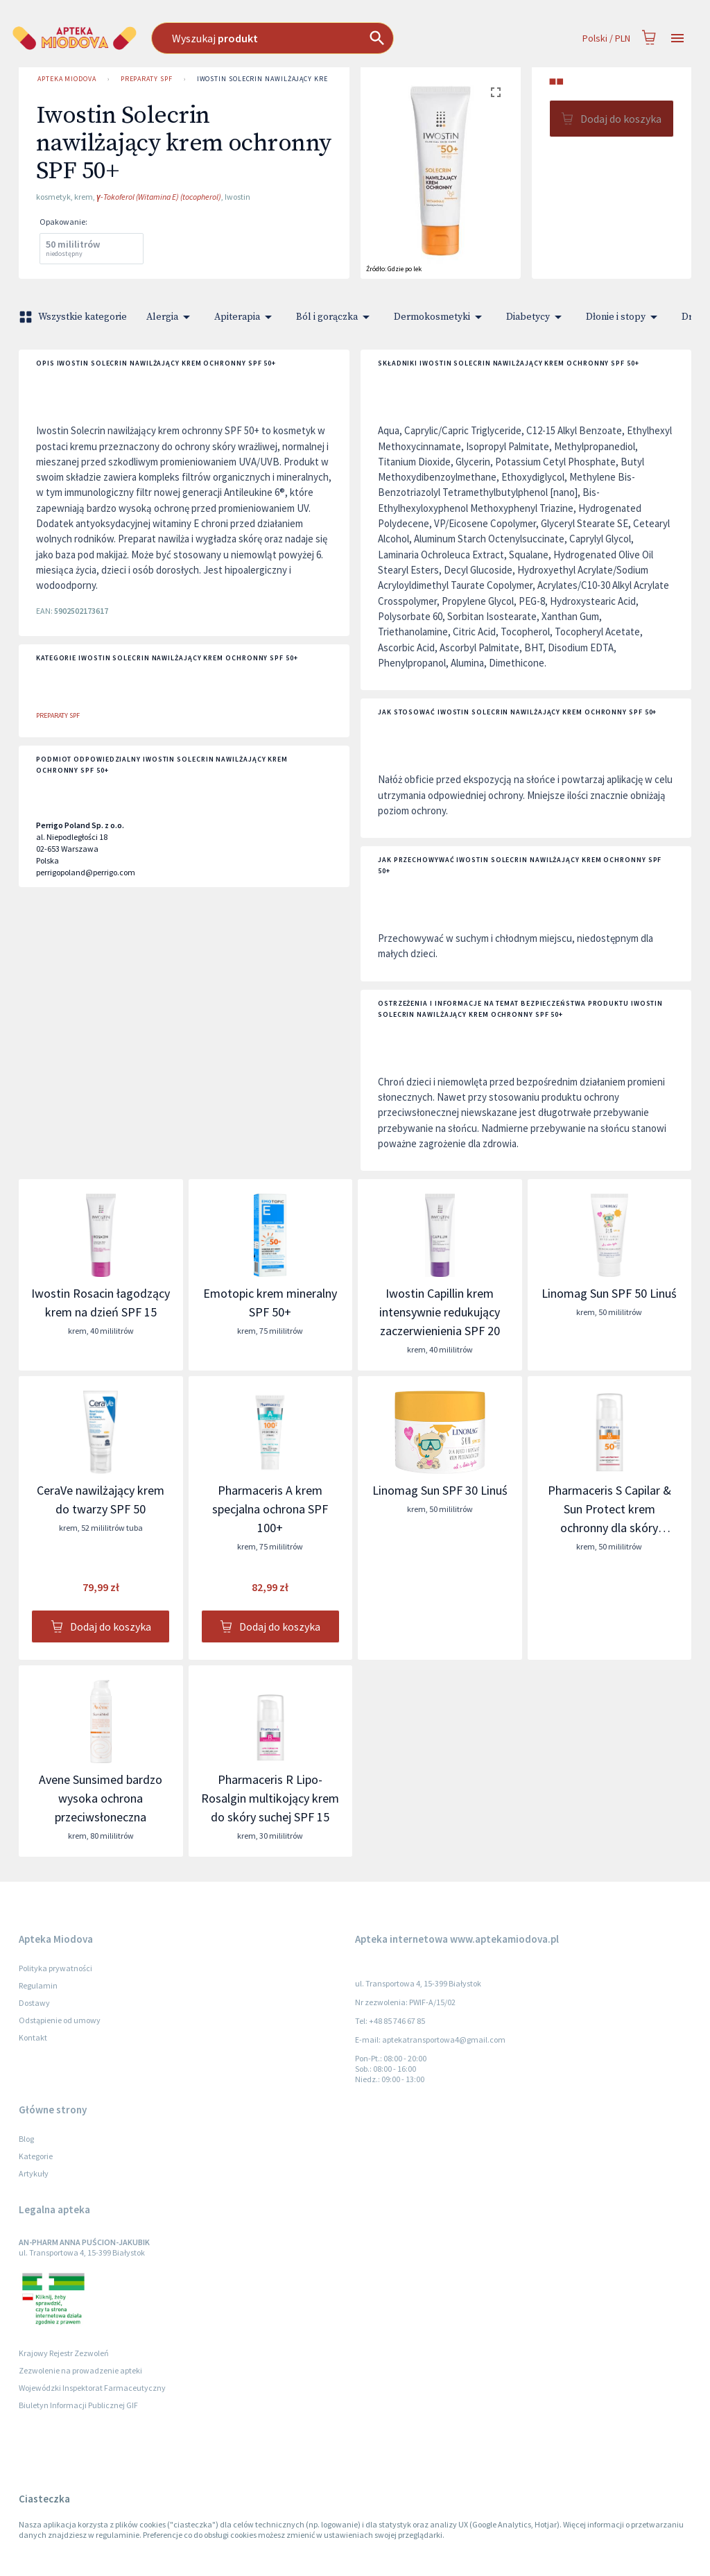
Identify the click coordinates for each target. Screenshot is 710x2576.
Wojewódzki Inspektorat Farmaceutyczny (92, 2387)
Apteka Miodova (67, 79)
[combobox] (306, 38)
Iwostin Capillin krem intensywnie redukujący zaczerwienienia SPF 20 (439, 1312)
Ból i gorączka (335, 316)
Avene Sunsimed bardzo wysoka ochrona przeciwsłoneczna (100, 1798)
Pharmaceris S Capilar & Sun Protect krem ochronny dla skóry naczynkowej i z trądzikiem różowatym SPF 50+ (609, 1527)
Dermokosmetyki (440, 316)
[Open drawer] (677, 38)
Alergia (170, 316)
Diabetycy (536, 316)
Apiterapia (245, 316)
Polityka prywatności (55, 1968)
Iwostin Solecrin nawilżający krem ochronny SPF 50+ (300, 79)
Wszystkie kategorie (74, 317)
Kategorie (36, 2156)
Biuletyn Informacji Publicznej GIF (78, 2405)
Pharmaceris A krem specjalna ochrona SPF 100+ (270, 1509)
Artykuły (34, 2173)
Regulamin (38, 1985)
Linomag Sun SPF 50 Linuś (609, 1293)
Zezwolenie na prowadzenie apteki (80, 2370)
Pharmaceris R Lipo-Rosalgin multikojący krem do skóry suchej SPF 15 (270, 1798)
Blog (26, 2138)
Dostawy (34, 2003)
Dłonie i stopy (624, 316)
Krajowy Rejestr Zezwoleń (64, 2353)
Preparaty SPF (146, 79)
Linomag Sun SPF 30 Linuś (440, 1490)
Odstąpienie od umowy (60, 2020)
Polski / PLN (606, 38)
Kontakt (33, 2037)
